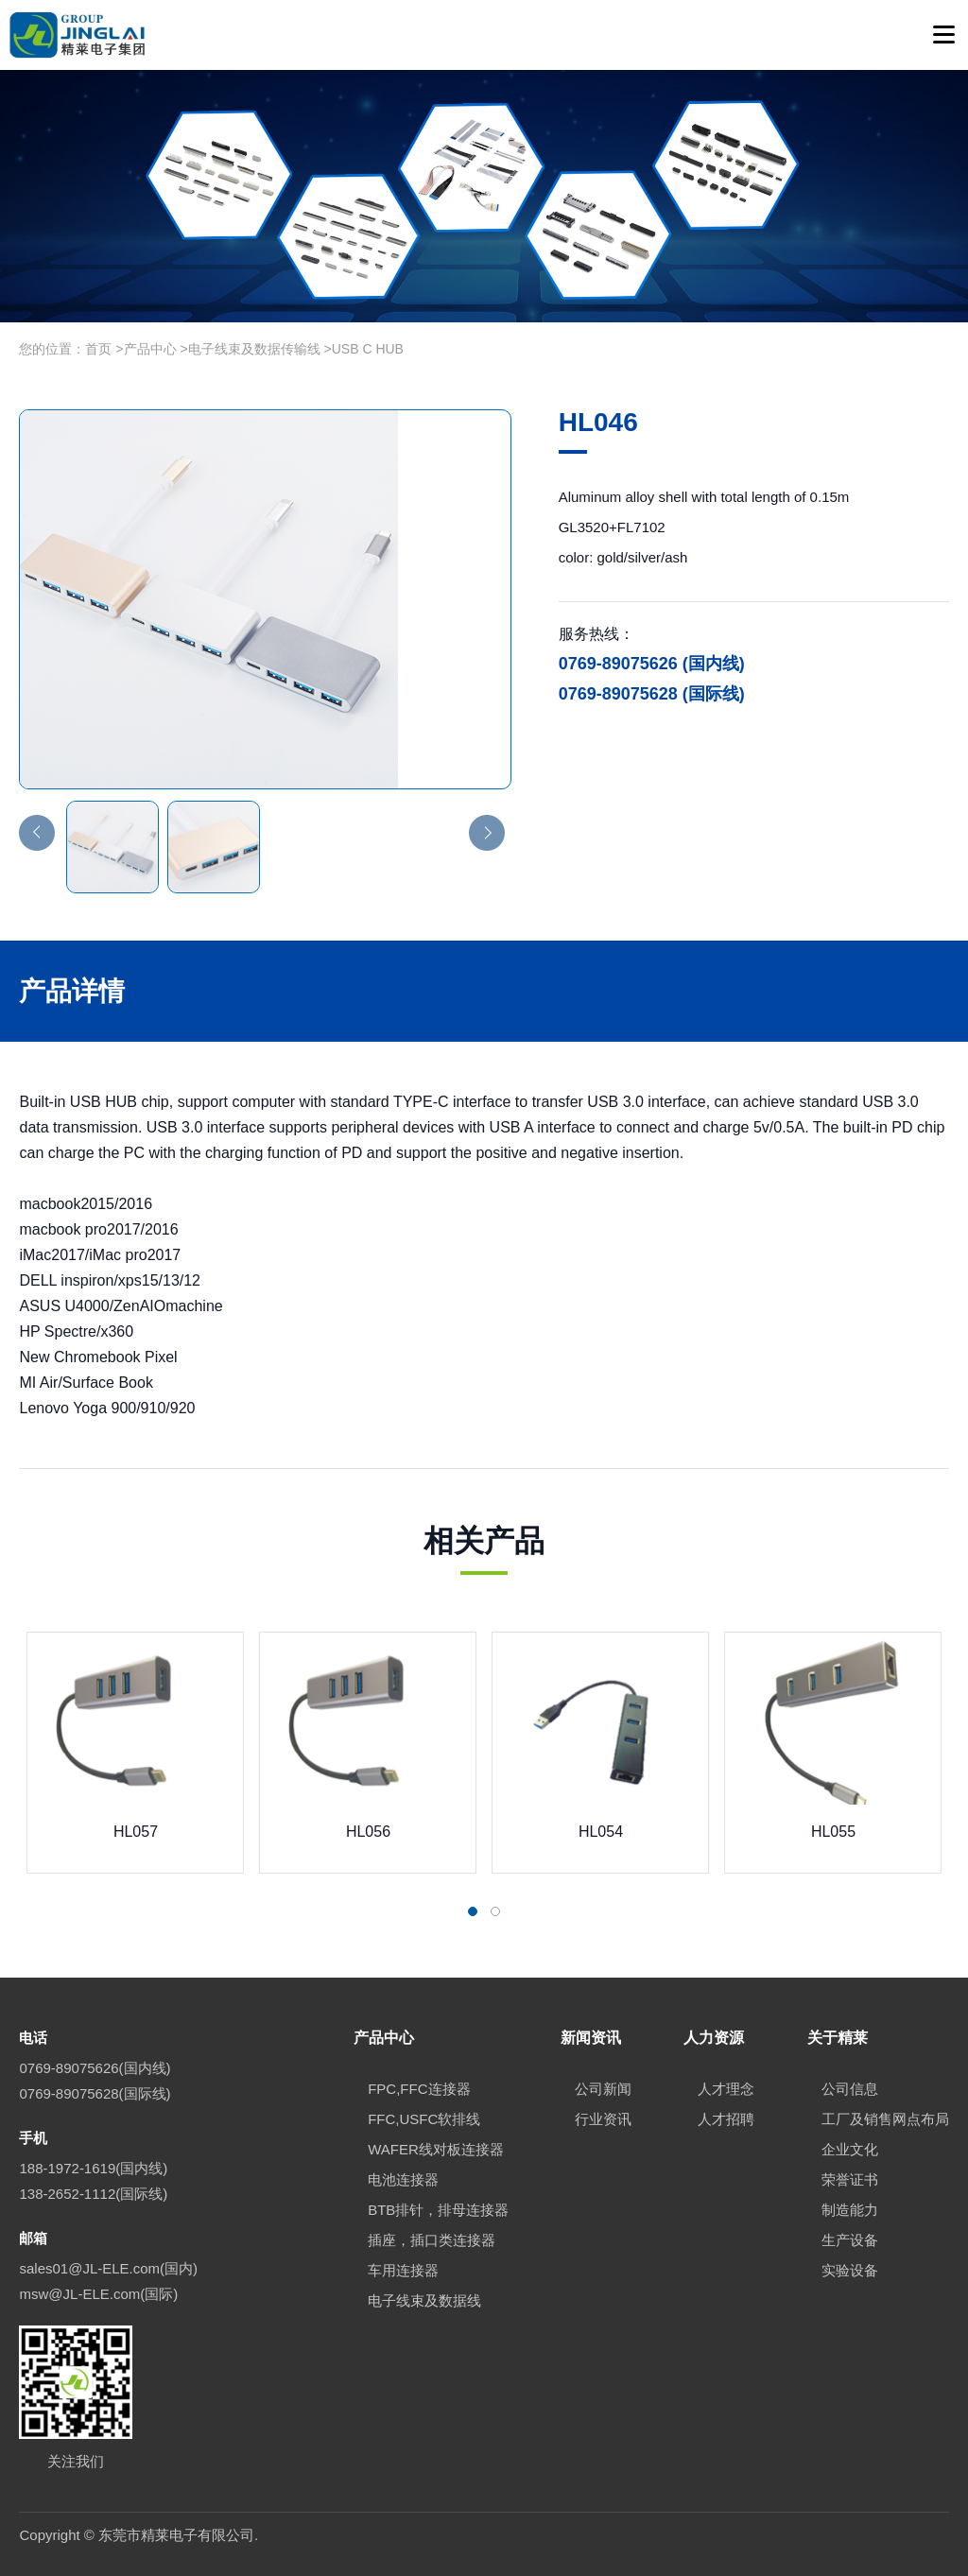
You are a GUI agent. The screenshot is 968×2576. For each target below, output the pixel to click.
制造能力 (849, 2210)
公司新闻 (603, 2089)
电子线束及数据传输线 (254, 348)
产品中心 (150, 348)
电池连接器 (403, 2179)
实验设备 (849, 2270)
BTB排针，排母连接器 (438, 2210)
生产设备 (849, 2240)
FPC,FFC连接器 (419, 2089)
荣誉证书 (849, 2179)
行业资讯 (603, 2119)
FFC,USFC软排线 (424, 2119)
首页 (98, 348)
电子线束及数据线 (424, 2300)
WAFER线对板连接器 (436, 2149)
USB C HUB (368, 348)
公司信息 (849, 2089)
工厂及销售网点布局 (885, 2119)
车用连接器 (403, 2270)
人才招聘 (726, 2119)
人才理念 (726, 2089)
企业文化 (849, 2149)
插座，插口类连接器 (431, 2240)
